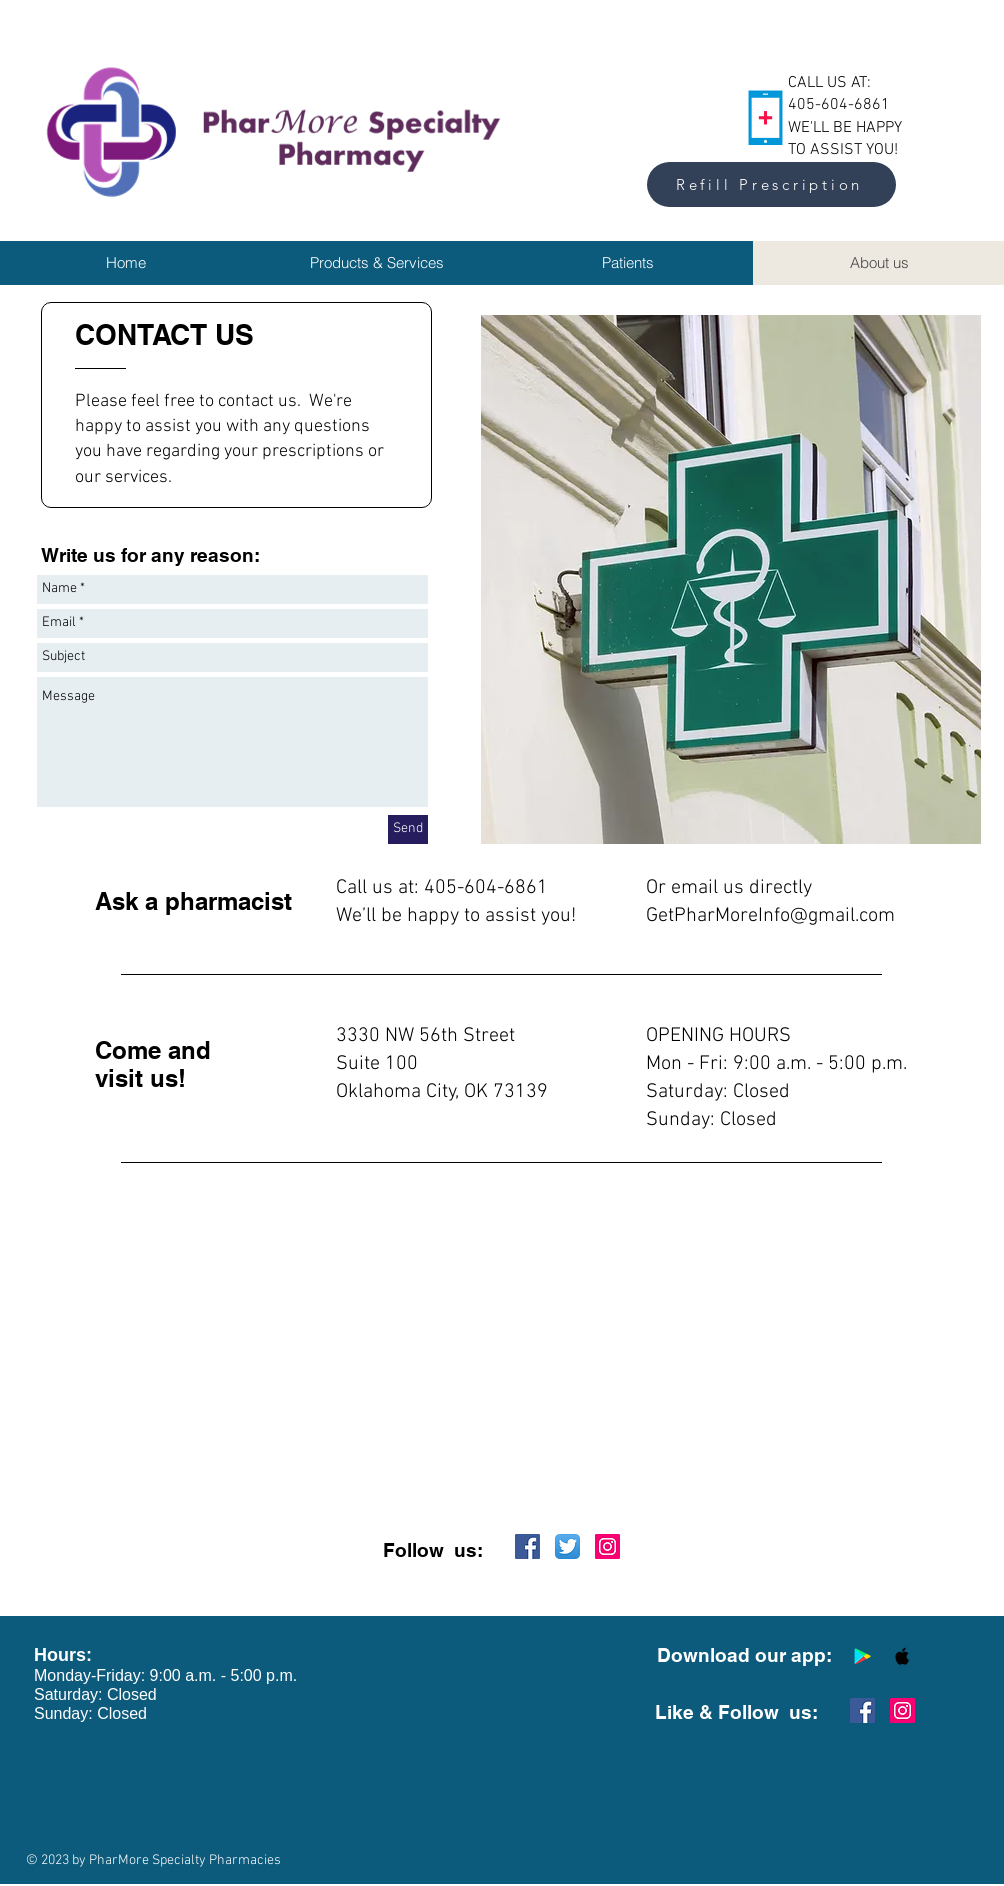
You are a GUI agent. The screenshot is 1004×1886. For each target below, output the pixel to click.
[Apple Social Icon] (902, 1656)
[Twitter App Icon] (567, 1546)
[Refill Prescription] (771, 184)
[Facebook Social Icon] (527, 1546)
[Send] (408, 829)
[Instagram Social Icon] (607, 1546)
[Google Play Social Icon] (862, 1656)
